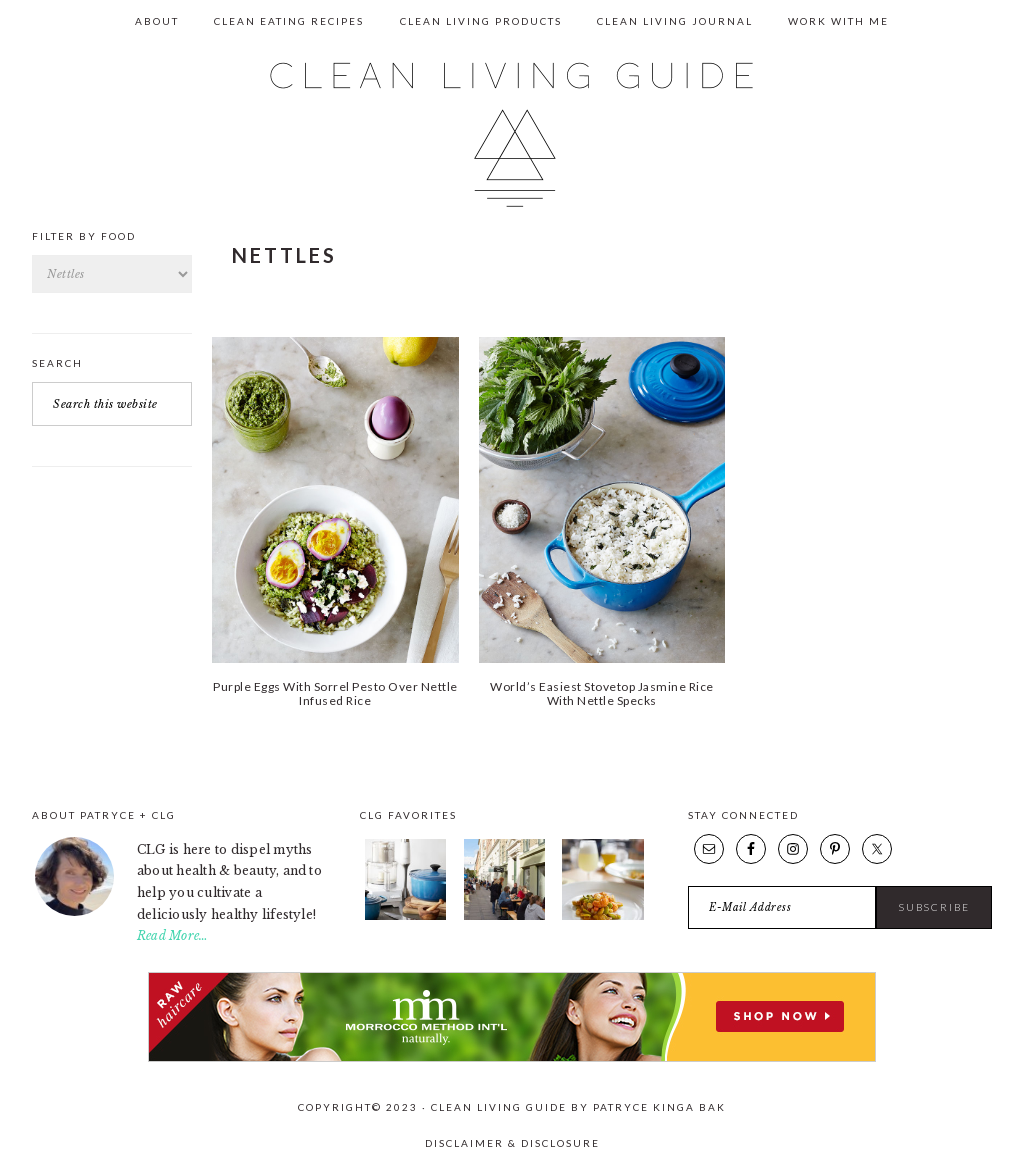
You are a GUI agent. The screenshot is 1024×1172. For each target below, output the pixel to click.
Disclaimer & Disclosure (512, 1143)
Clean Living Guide (512, 134)
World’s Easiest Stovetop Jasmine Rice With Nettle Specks (602, 693)
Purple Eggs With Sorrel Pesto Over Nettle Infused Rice (335, 693)
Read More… (172, 935)
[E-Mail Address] (782, 907)
